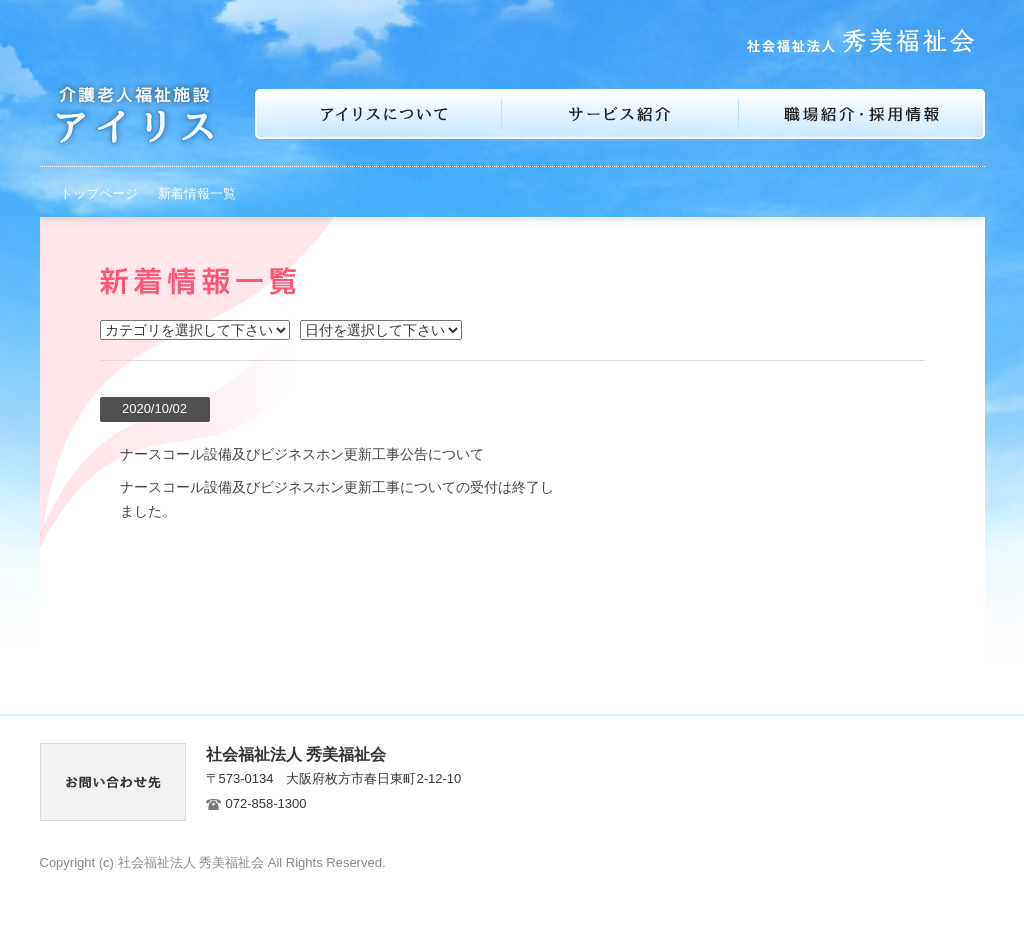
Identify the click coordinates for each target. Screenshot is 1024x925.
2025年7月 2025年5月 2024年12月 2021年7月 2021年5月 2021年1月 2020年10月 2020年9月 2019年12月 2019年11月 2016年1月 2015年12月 (381, 330)
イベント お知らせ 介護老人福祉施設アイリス (195, 330)
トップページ (99, 193)
